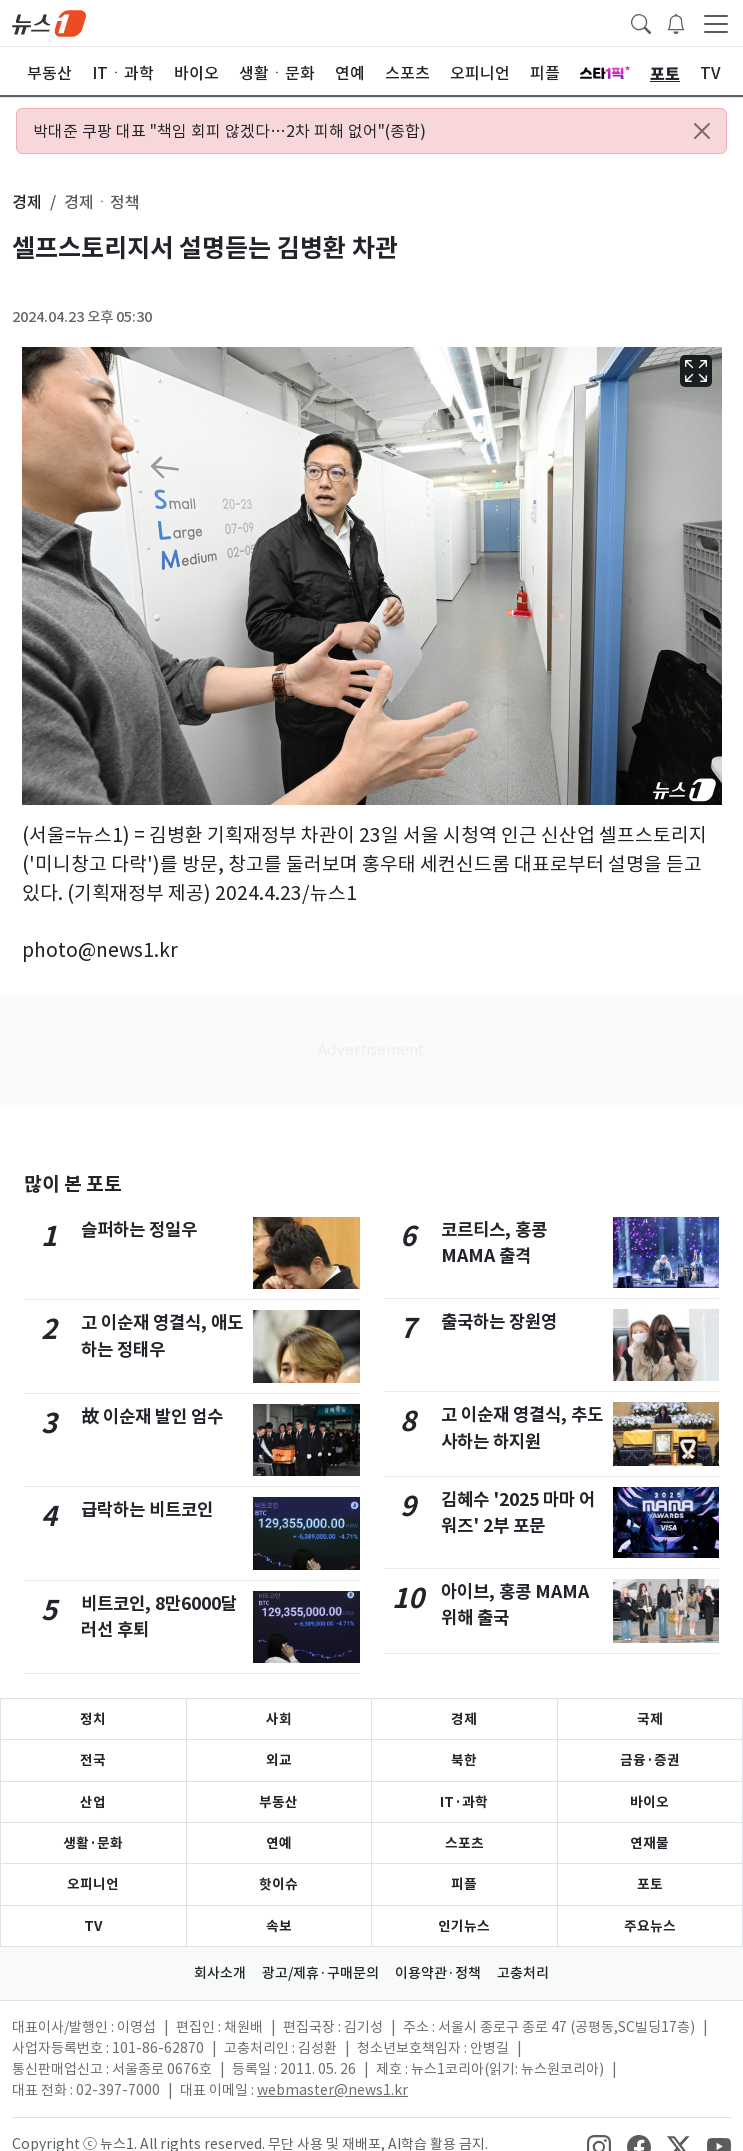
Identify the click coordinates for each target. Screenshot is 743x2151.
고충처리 (523, 1973)
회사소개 (220, 1973)
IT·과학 (464, 1802)
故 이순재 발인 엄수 (152, 1416)
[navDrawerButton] (716, 23)
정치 (93, 1719)
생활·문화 (93, 1843)
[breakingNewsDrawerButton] (676, 22)
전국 (93, 1760)
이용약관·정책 (438, 1973)
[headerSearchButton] (641, 22)
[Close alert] (702, 131)
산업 (93, 1802)
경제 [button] (27, 202)
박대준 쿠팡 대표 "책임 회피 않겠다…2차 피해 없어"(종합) (229, 131)
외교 (279, 1760)
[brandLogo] (49, 22)
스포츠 (464, 1843)
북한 (464, 1760)
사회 (279, 1719)
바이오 (649, 1802)
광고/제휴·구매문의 (320, 1973)
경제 (464, 1719)
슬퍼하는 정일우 (139, 1229)
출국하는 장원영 (499, 1321)
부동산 (278, 1802)
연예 (279, 1843)
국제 (650, 1719)
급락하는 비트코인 (147, 1509)
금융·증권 (650, 1760)
